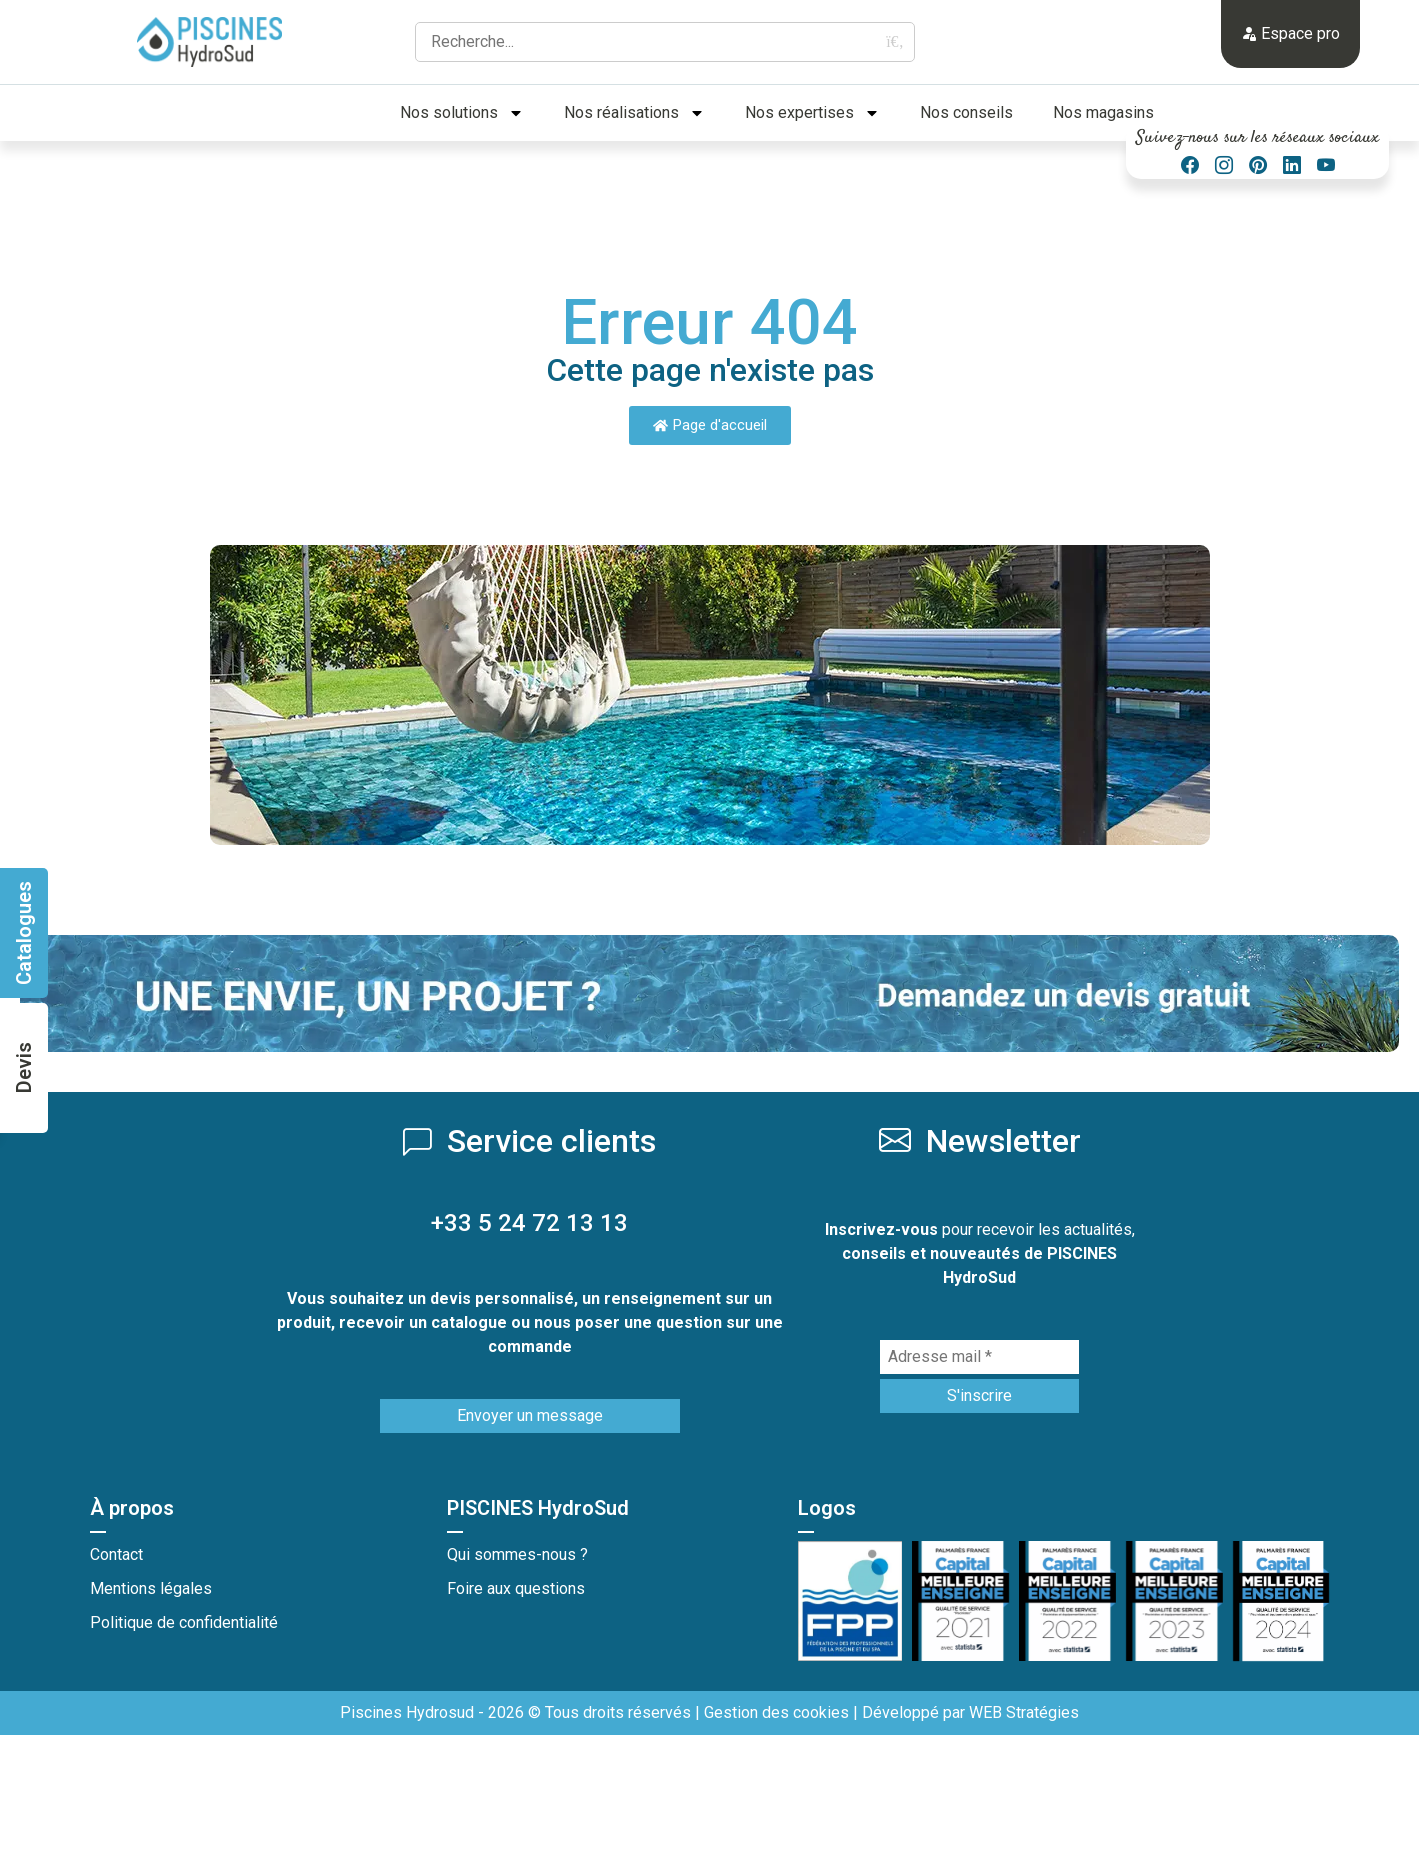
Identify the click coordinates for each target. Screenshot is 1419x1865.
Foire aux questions (516, 1588)
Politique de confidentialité (184, 1622)
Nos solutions (462, 113)
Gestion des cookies (776, 1712)
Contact (116, 1554)
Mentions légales (151, 1588)
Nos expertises (812, 113)
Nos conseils (966, 112)
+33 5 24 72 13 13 (529, 1223)
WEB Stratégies (1024, 1712)
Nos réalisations (634, 113)
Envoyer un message (530, 1415)
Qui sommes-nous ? (517, 1554)
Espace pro (1290, 33)
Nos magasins (1103, 112)
